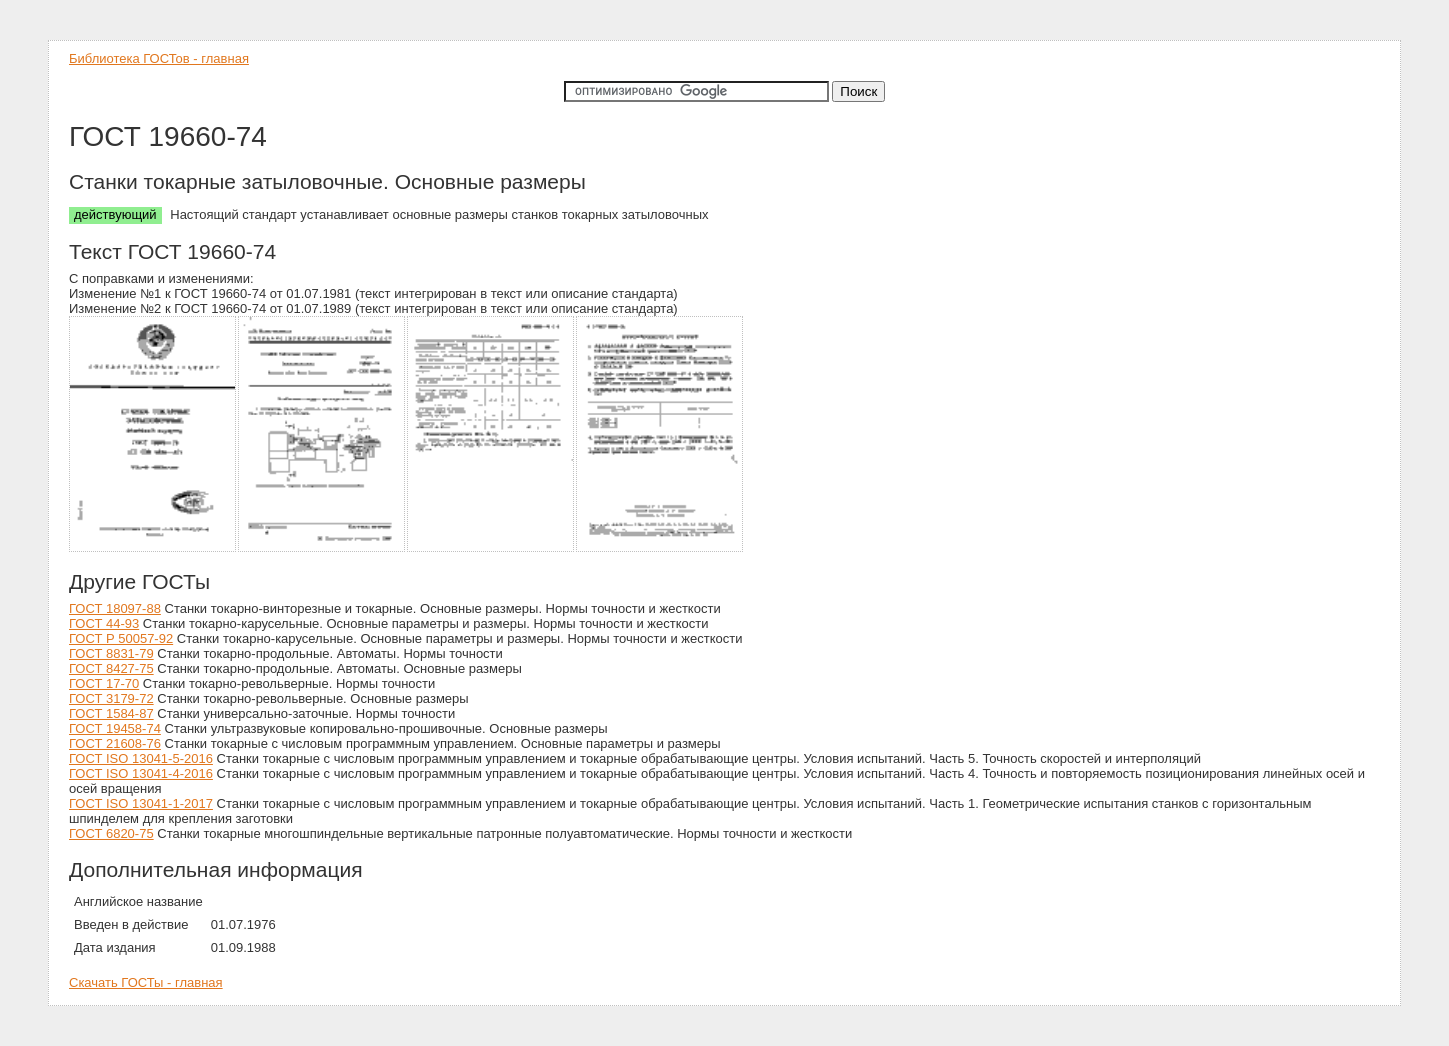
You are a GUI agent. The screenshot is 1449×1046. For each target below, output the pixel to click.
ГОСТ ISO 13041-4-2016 (141, 773)
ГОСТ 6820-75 (111, 833)
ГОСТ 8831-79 (111, 653)
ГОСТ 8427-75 (111, 668)
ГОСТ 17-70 (104, 683)
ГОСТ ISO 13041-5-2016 (141, 758)
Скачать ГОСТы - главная (146, 982)
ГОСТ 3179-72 (111, 698)
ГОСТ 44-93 (104, 623)
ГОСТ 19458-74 (115, 728)
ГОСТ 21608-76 (115, 743)
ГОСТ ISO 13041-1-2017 (141, 803)
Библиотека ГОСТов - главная (159, 58)
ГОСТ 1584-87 (111, 713)
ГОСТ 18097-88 (115, 608)
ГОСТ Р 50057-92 (121, 638)
